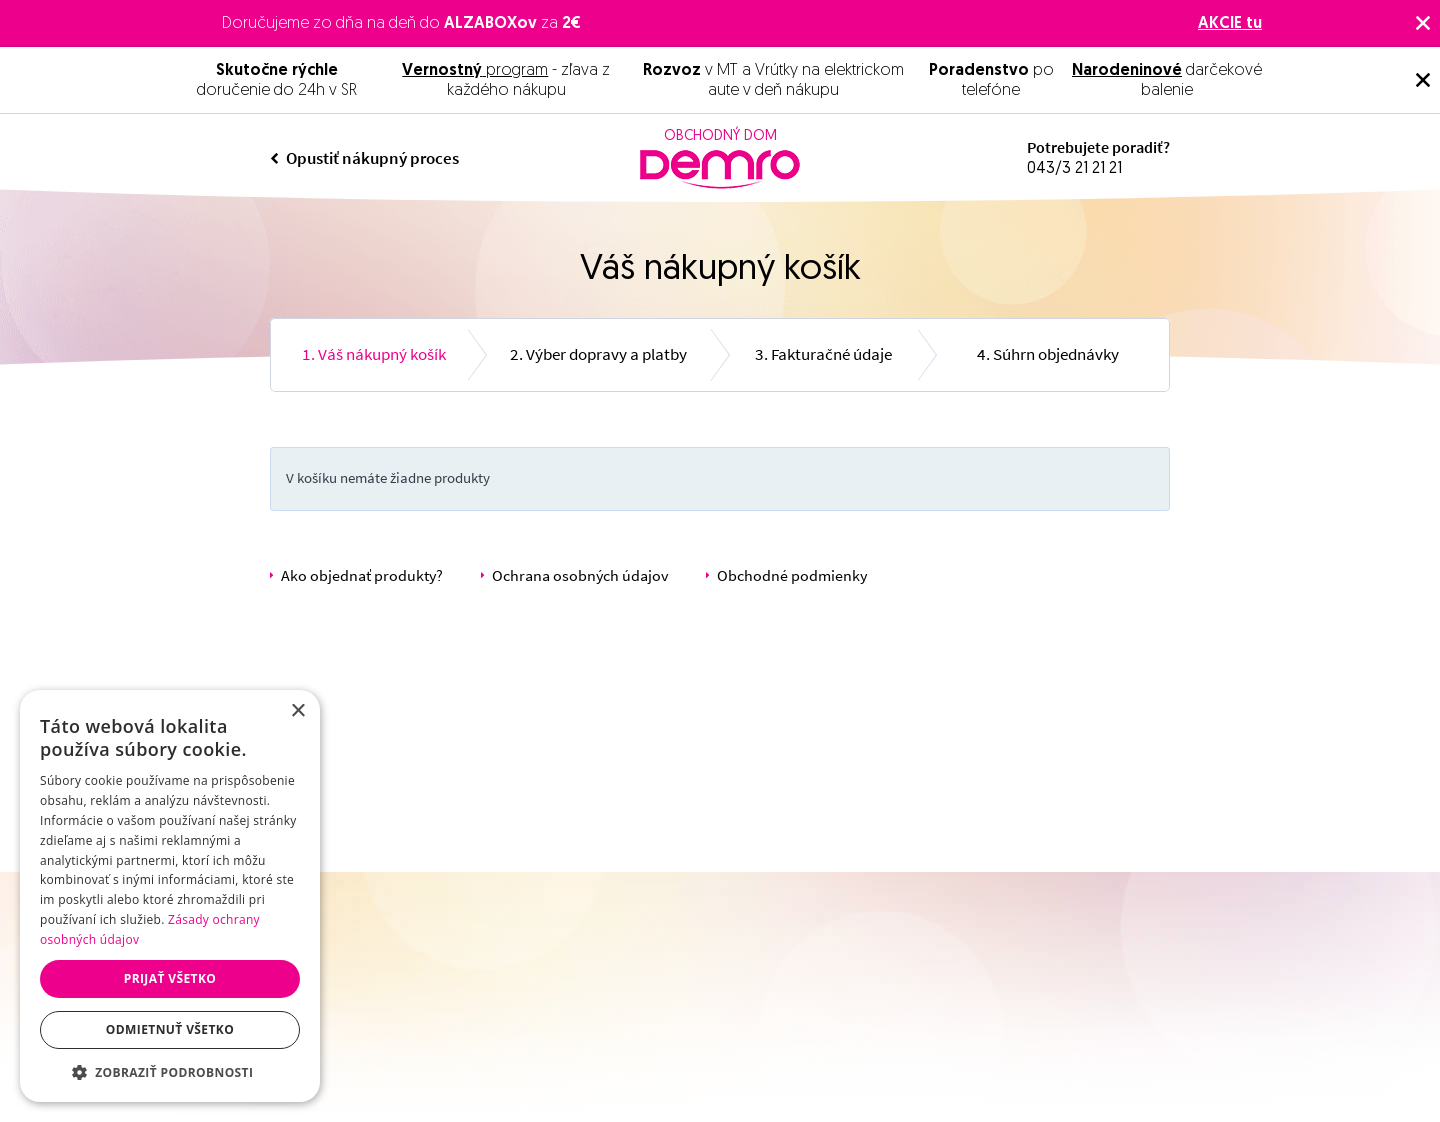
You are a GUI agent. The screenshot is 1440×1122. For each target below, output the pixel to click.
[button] (170, 1072)
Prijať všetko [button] (170, 978)
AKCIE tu (1230, 24)
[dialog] (170, 896)
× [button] (297, 711)
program (475, 71)
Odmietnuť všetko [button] (170, 1029)
